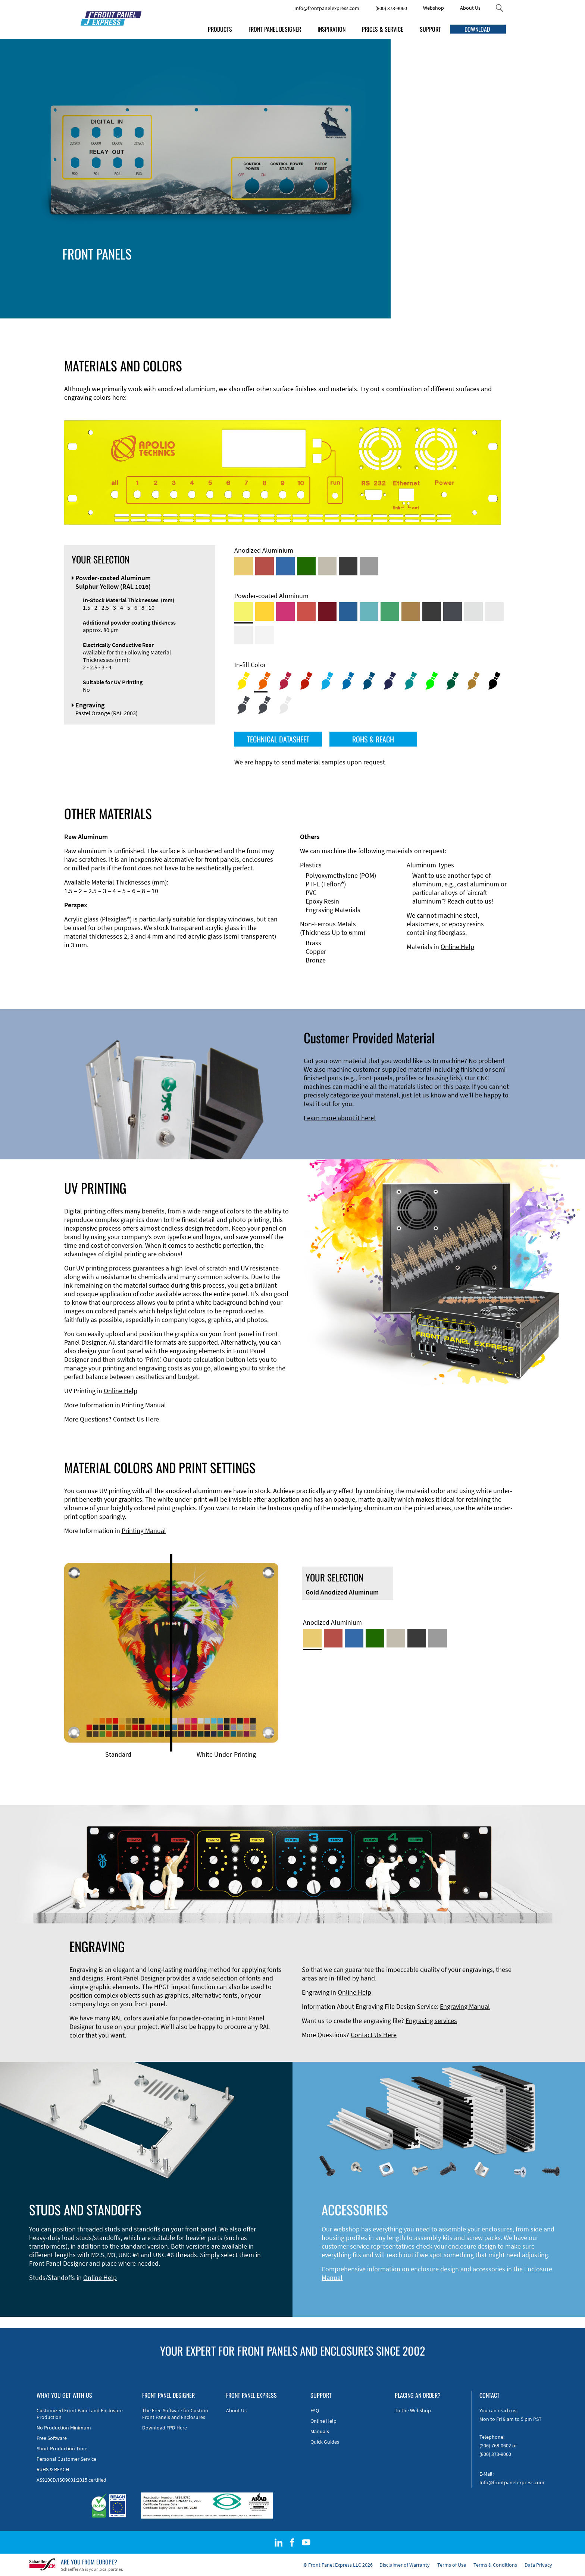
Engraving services (431, 2020)
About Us (470, 7)
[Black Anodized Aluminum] (348, 566)
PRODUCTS (220, 29)
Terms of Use (451, 2564)
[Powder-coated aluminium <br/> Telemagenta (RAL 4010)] (285, 611)
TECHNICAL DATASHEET (278, 739)
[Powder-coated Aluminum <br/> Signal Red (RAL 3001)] (306, 611)
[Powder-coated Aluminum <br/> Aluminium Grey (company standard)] (473, 611)
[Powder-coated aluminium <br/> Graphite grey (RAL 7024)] (452, 611)
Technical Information (281, 266)
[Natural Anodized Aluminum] (369, 566)
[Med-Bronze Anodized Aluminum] (327, 566)
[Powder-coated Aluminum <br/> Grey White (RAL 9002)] (243, 635)
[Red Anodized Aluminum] (264, 566)
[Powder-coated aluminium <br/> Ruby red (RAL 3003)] (327, 611)
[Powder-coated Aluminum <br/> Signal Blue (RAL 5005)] (348, 611)
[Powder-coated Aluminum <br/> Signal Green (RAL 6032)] (390, 611)
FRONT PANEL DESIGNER (274, 29)
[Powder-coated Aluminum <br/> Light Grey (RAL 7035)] (494, 611)
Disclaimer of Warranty (404, 2564)
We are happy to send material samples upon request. (310, 762)
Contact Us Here (136, 1419)
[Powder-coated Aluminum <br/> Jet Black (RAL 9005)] (431, 611)
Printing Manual (144, 1405)
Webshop (433, 7)
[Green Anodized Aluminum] (306, 566)
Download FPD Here (164, 2427)
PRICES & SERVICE (382, 29)
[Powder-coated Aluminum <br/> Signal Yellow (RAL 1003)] (264, 611)
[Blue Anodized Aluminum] (285, 566)
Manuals (319, 2431)
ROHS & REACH (373, 739)
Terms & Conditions (495, 2564)
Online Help (457, 946)
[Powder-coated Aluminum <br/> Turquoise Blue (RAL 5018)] (369, 611)
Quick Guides (324, 2441)
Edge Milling (267, 275)
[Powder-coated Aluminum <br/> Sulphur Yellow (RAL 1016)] (243, 611)
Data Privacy (538, 2564)
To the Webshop (413, 2410)
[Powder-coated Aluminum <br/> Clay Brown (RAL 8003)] (410, 611)
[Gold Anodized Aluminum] (243, 566)
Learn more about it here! (340, 1117)
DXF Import (266, 283)
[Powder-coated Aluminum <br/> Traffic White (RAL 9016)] (264, 635)
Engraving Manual (465, 2006)
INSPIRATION (331, 29)
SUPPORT (430, 29)
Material (261, 292)
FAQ (314, 2410)
